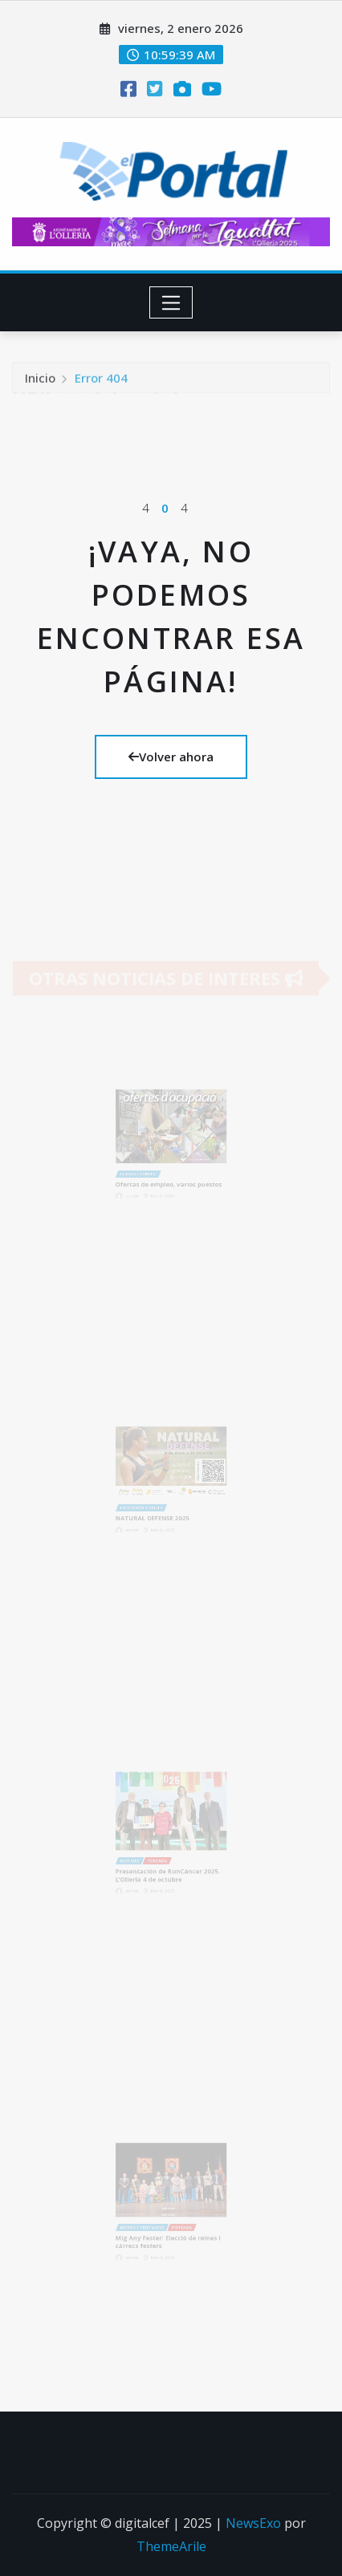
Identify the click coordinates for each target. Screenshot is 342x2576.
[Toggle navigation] (171, 302)
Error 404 (101, 382)
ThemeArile (171, 2546)
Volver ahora (171, 756)
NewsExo (253, 2523)
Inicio (40, 382)
